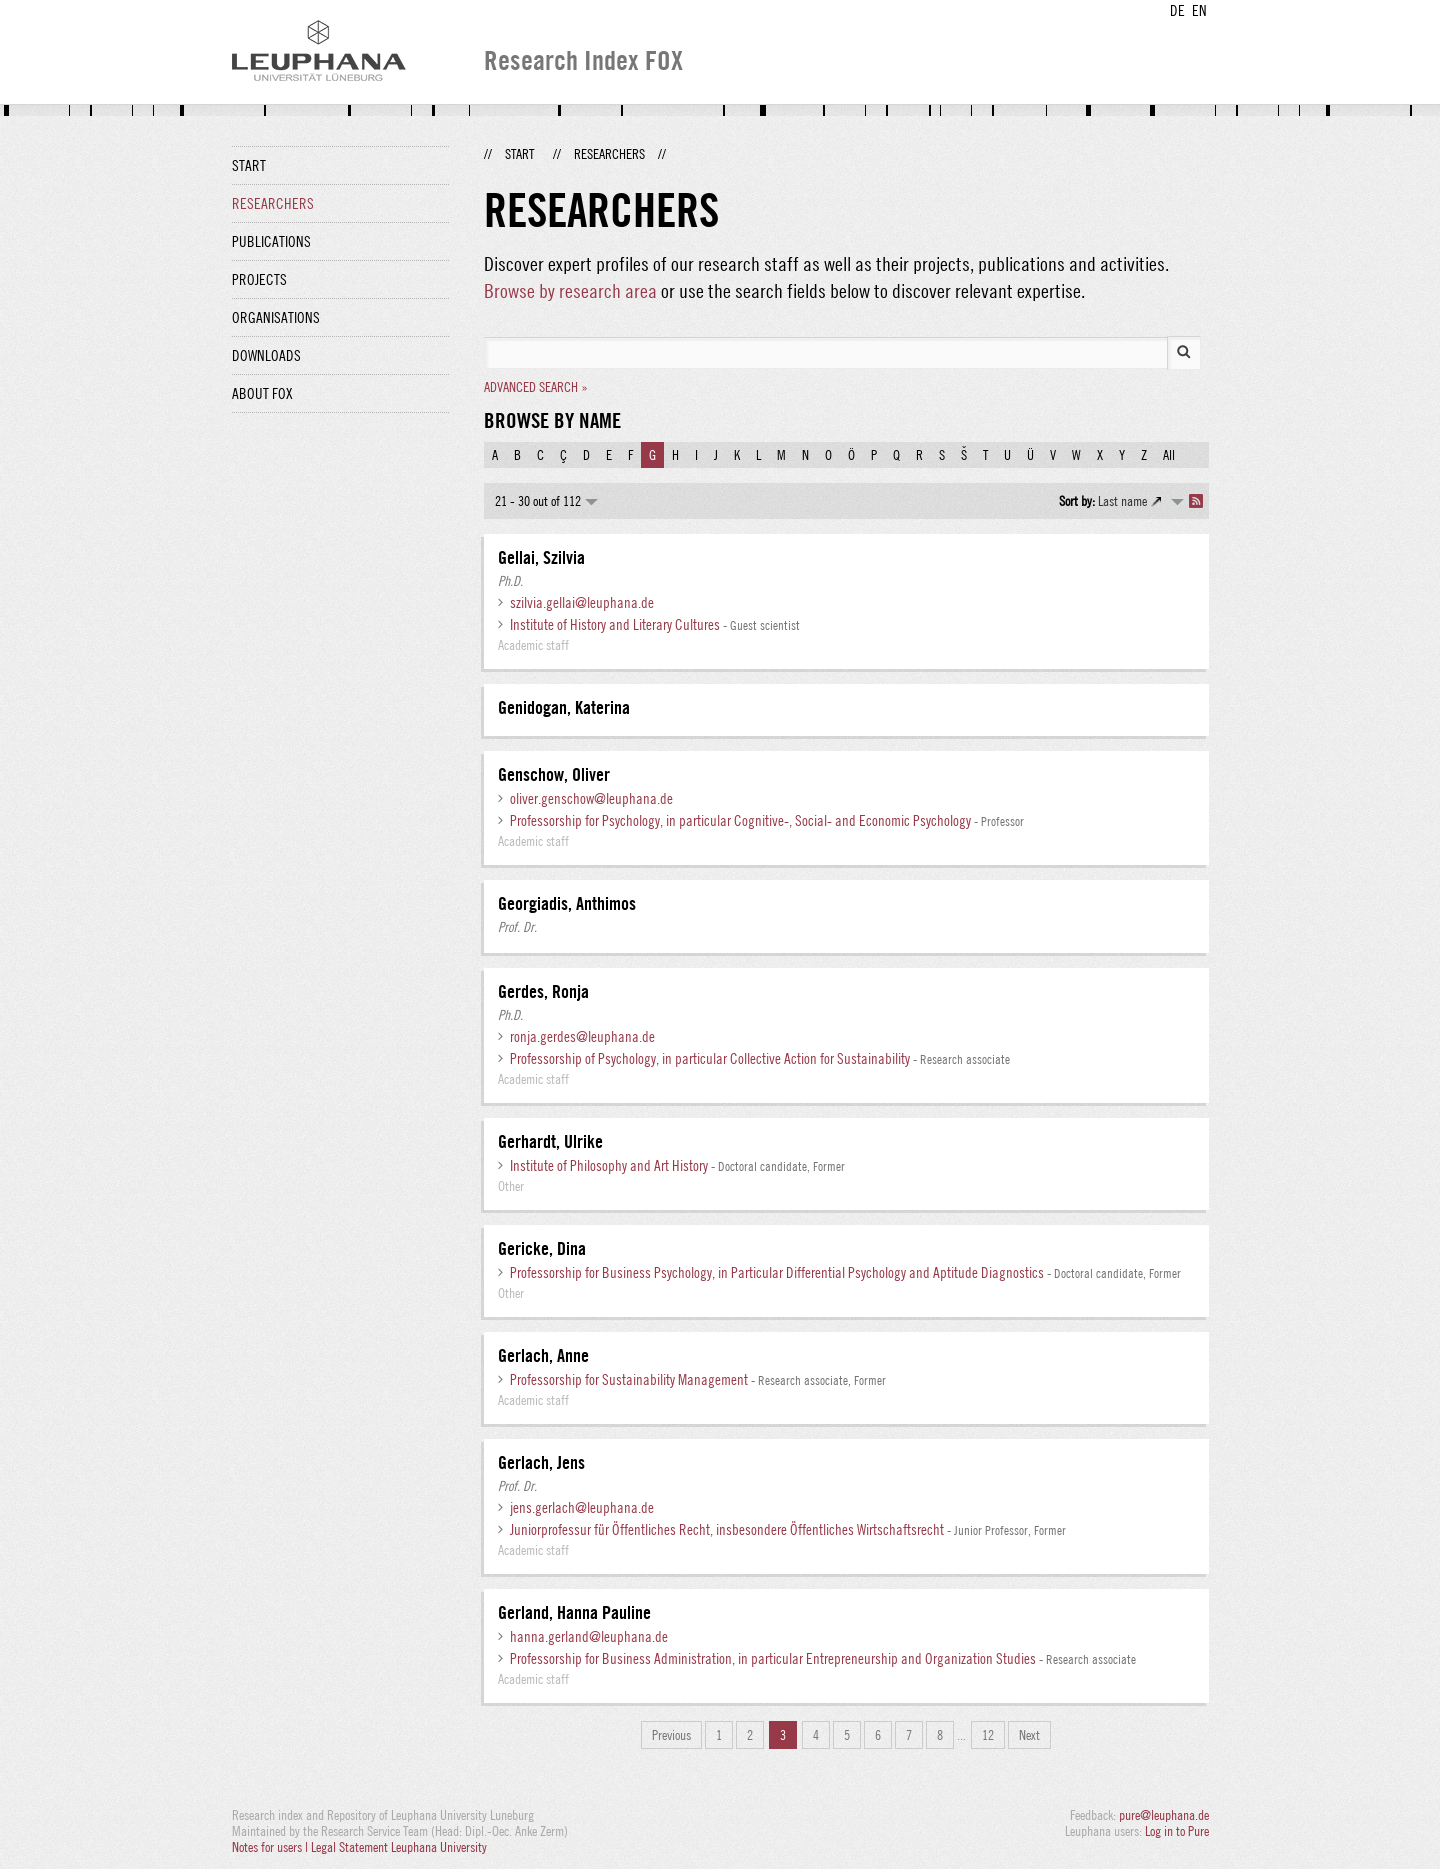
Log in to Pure (1177, 1831)
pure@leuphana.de (1164, 1815)
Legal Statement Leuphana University (399, 1847)
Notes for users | (271, 1847)
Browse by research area (570, 290)
